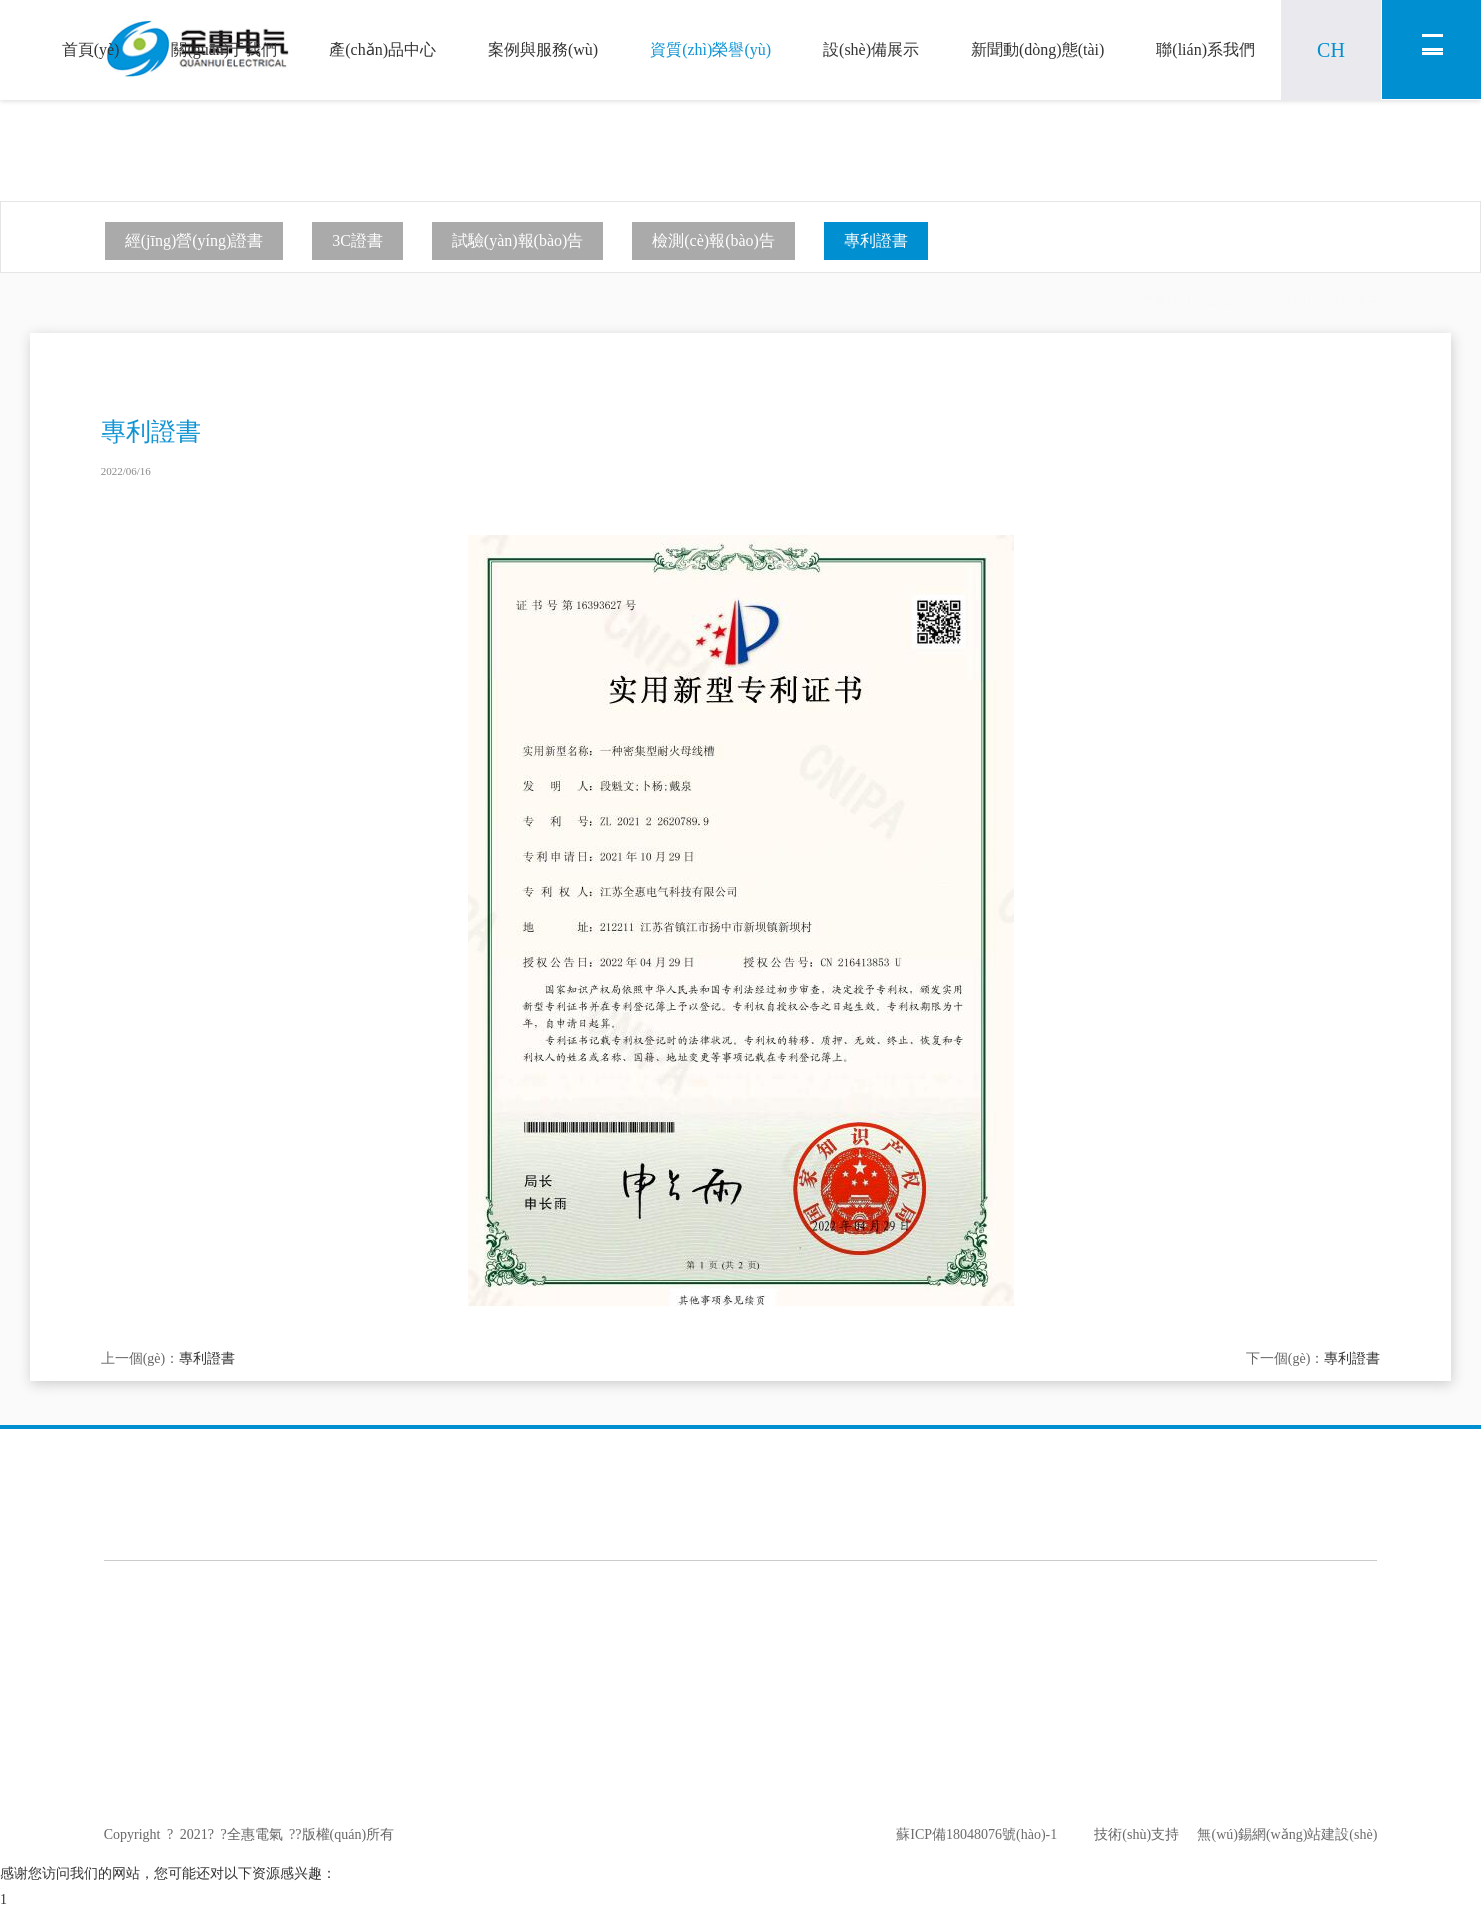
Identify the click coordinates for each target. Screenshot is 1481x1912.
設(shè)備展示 (871, 49)
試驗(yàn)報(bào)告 (518, 240)
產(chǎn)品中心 (382, 49)
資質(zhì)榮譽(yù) (710, 49)
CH (1331, 50)
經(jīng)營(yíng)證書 (194, 240)
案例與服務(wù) (543, 49)
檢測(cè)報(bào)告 (713, 240)
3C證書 (357, 240)
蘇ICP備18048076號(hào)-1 (976, 1834)
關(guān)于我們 (224, 49)
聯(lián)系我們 (1205, 49)
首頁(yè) (91, 49)
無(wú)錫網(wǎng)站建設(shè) (1278, 1834)
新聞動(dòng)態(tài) (1037, 49)
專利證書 (876, 240)
